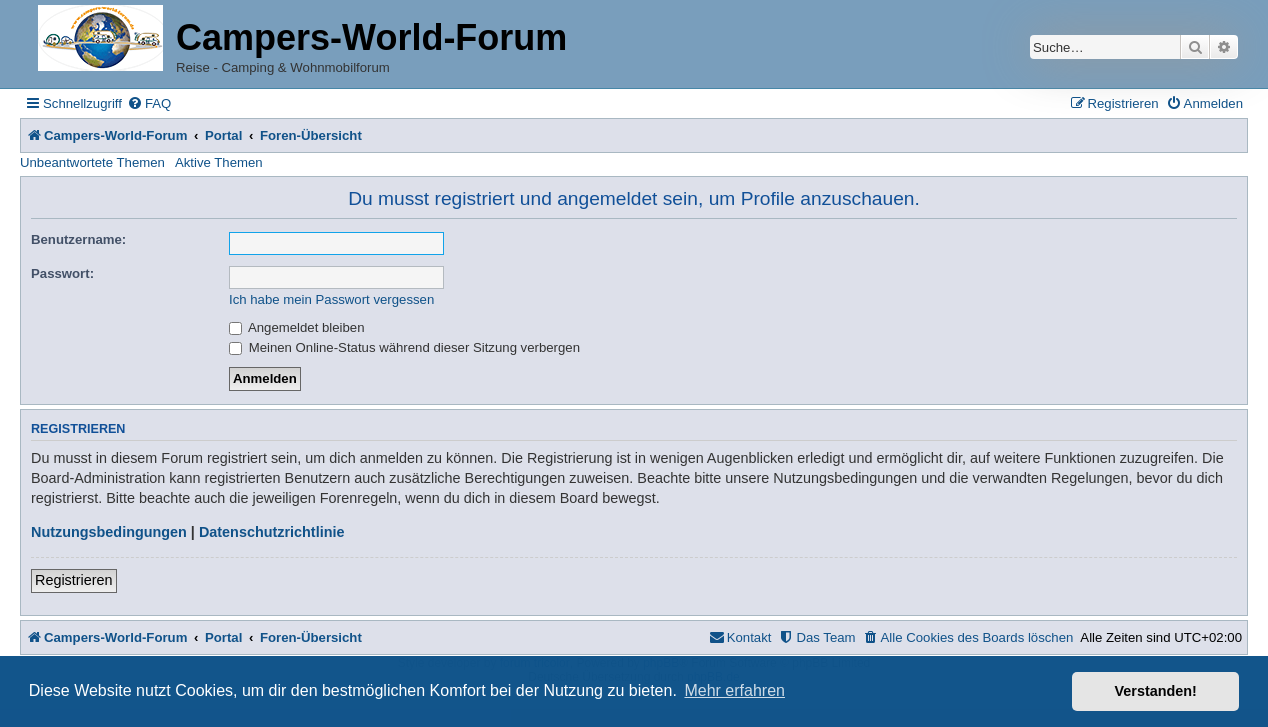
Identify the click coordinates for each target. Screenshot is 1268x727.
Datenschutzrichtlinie (272, 532)
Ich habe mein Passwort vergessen (331, 299)
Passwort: (62, 273)
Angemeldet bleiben (297, 327)
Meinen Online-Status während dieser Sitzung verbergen (404, 347)
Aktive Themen (219, 162)
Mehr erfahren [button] (734, 690)
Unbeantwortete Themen (92, 162)
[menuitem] (149, 103)
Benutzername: (78, 239)
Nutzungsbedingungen (109, 532)
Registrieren (74, 580)
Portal (223, 135)
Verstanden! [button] (1156, 691)
